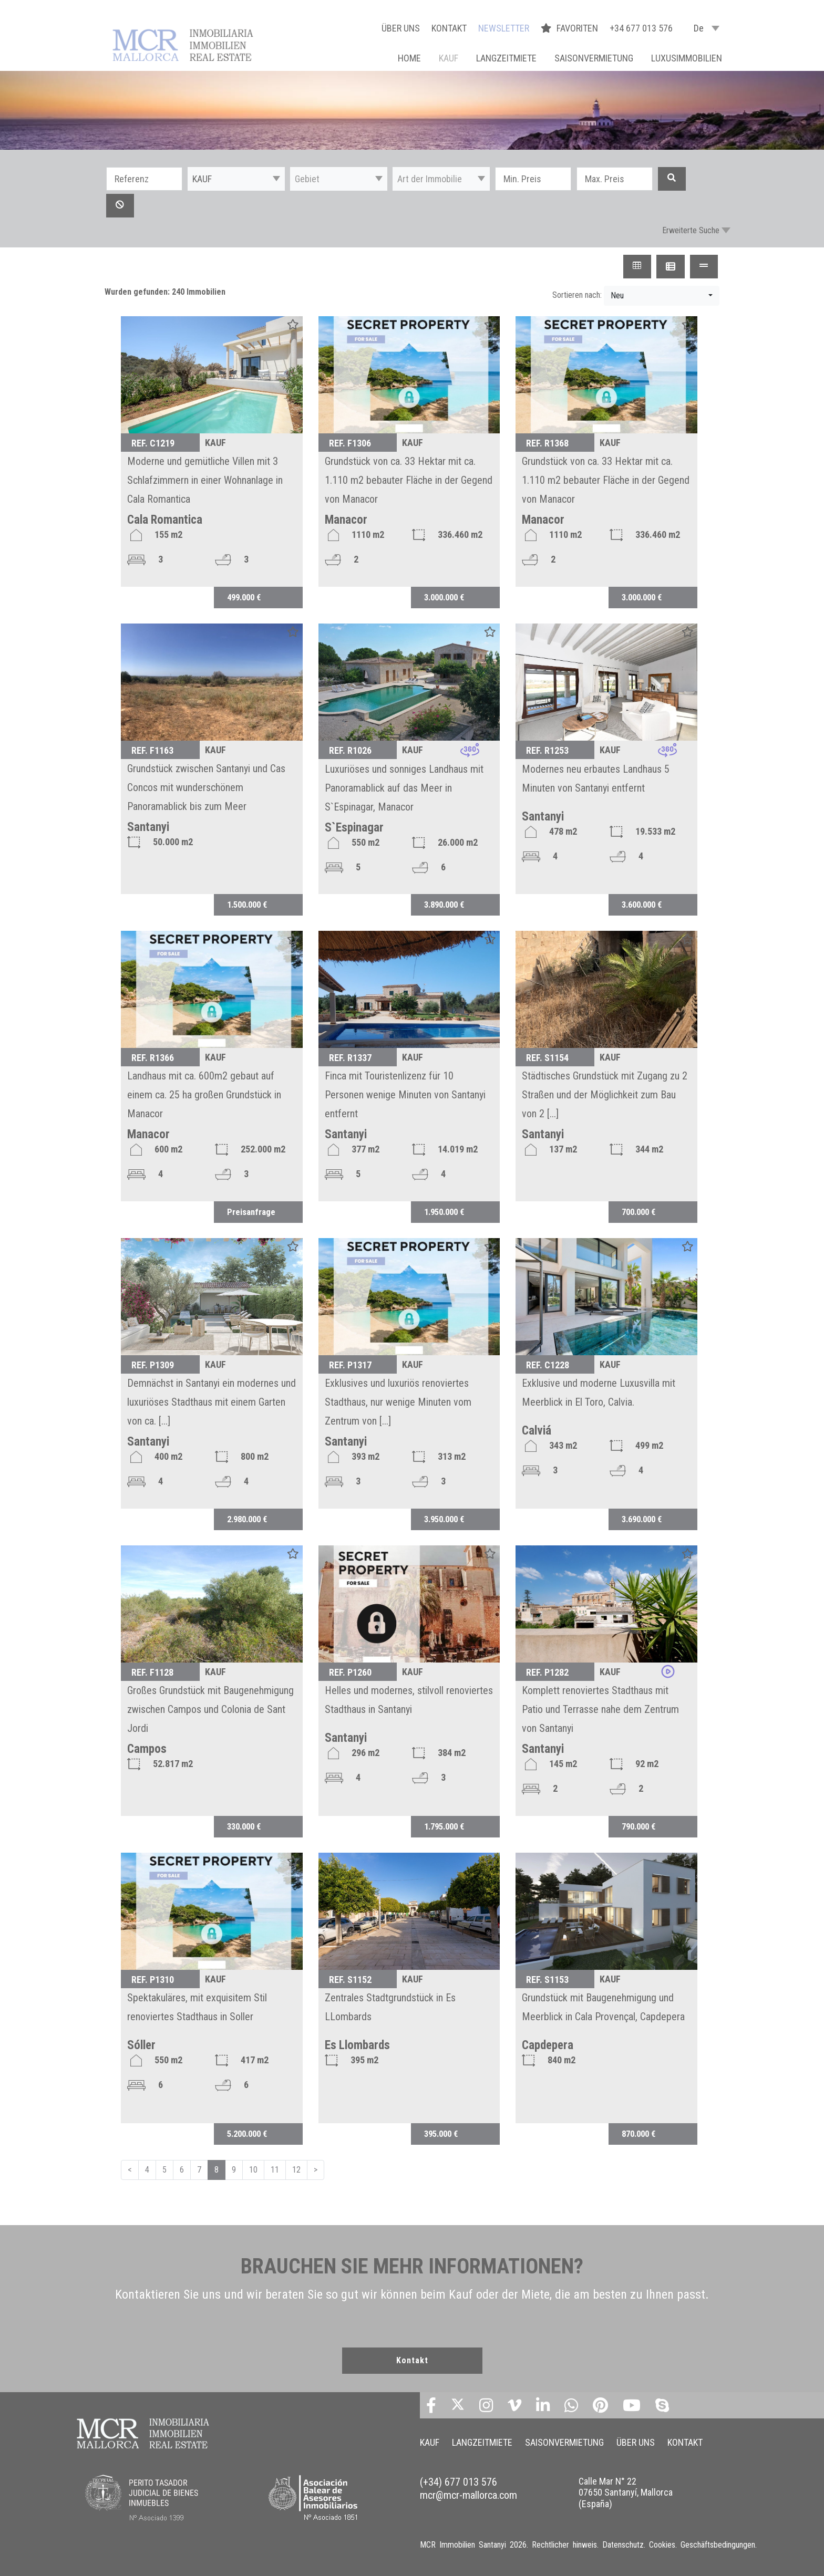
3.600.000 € (642, 904)
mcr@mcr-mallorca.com (468, 2495)
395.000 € (441, 2133)
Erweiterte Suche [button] (690, 230)
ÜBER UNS (401, 28)
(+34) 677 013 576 (458, 2482)
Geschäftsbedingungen (718, 2545)
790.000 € (638, 1826)
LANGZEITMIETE (506, 58)
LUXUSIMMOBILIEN (686, 58)
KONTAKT (449, 28)
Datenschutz (623, 2545)
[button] (236, 179)
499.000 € (244, 597)
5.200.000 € (247, 2133)
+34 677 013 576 (641, 28)
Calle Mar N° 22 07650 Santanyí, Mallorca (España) (626, 2492)
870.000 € (638, 2133)
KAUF (448, 58)
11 (275, 2170)
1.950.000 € (444, 1212)
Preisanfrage (251, 1212)
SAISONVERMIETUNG (593, 58)
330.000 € (244, 1826)
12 (296, 2170)
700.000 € (638, 1212)
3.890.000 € (444, 904)
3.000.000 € (444, 597)
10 (253, 2170)
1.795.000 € (444, 1826)
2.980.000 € (247, 1519)
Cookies (662, 2545)
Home (409, 58)
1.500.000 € (247, 904)
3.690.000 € (642, 1519)
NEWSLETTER (503, 28)
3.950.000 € (444, 1519)
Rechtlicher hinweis (564, 2545)
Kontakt (412, 2360)
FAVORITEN (570, 28)
